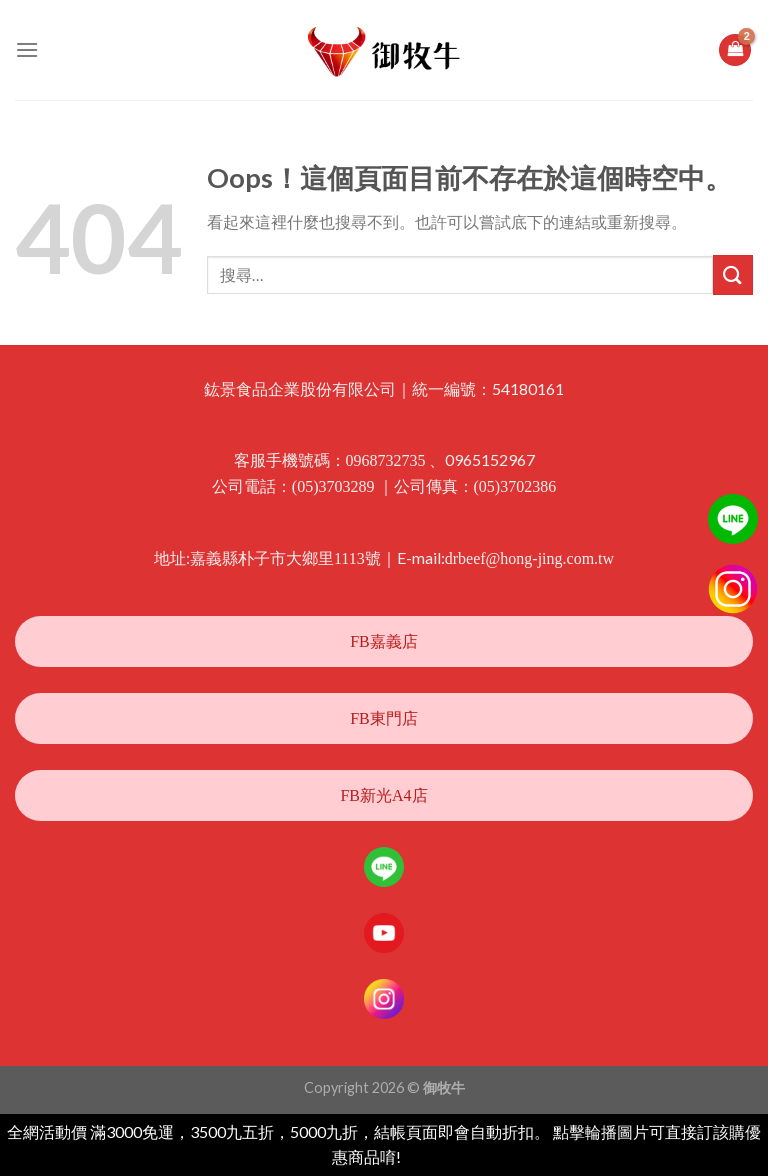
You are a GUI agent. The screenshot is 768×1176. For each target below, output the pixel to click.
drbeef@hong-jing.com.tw (529, 558)
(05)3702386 (515, 486)
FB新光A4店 (383, 795)
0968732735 (386, 460)
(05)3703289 (333, 486)
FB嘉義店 (384, 641)
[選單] (27, 49)
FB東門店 (384, 718)
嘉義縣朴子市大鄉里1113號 (285, 558)
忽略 (420, 1157)
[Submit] (733, 274)
